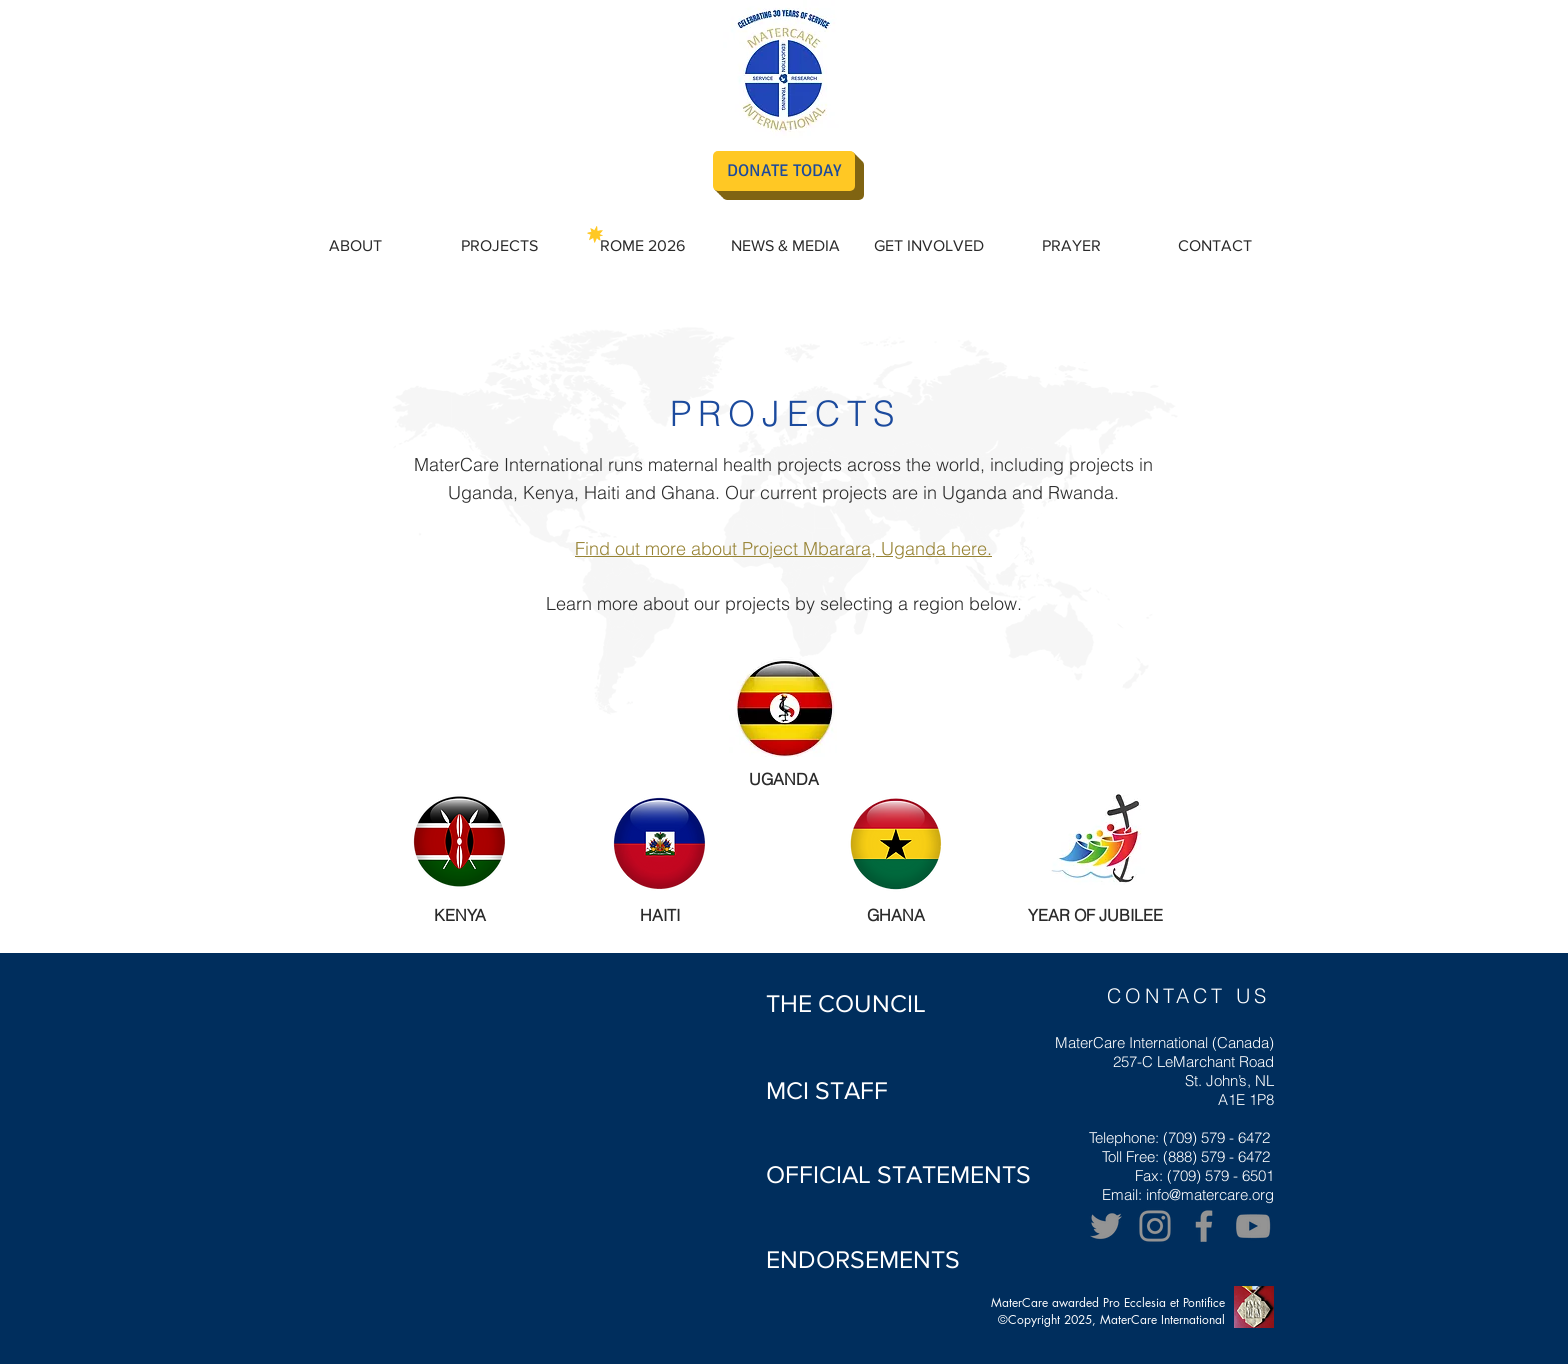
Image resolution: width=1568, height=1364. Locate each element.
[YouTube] (1253, 1226)
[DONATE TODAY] (784, 171)
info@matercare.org (1210, 1194)
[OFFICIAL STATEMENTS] (898, 1174)
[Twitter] (1106, 1226)
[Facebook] (1204, 1226)
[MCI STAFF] (827, 1090)
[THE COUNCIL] (846, 1003)
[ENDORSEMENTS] (863, 1259)
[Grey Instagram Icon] (1155, 1226)
